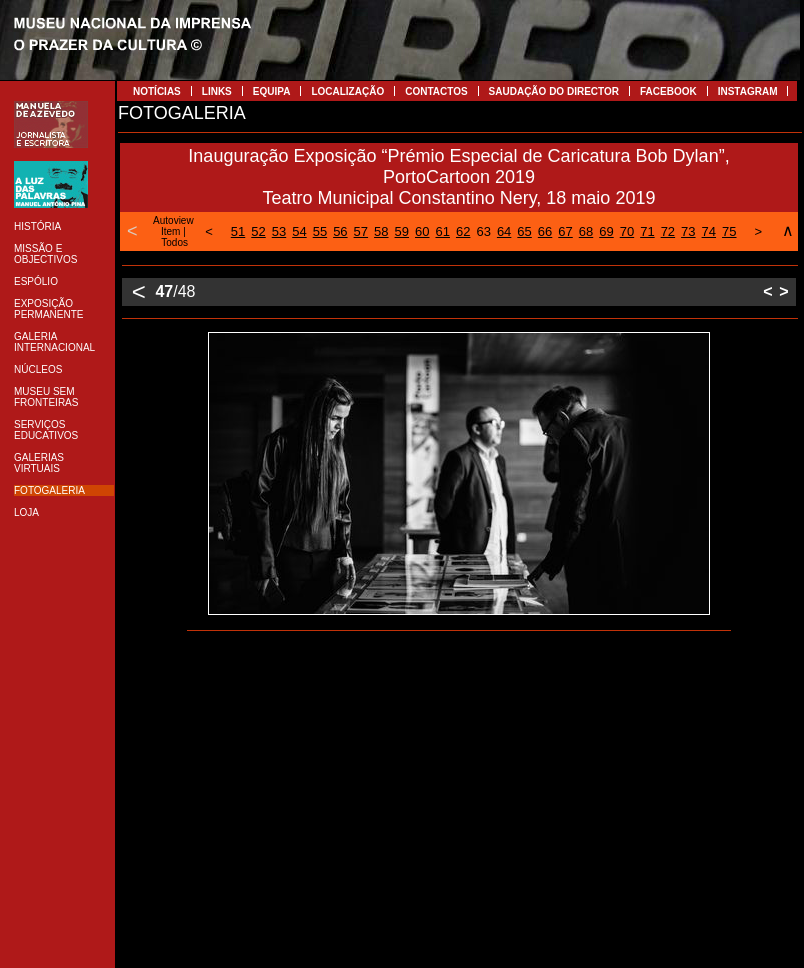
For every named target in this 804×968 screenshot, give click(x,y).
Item (170, 231)
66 (545, 231)
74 (709, 231)
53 (279, 231)
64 (504, 231)
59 (402, 231)
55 (320, 231)
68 (586, 231)
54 (299, 231)
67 (565, 231)
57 (361, 231)
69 (606, 231)
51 (238, 231)
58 (381, 231)
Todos (174, 242)
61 (442, 231)
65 (524, 231)
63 (483, 231)
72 (668, 231)
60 (422, 231)
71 (647, 231)
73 (688, 231)
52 (258, 231)
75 (729, 231)
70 (627, 231)
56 (340, 231)
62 (463, 231)
